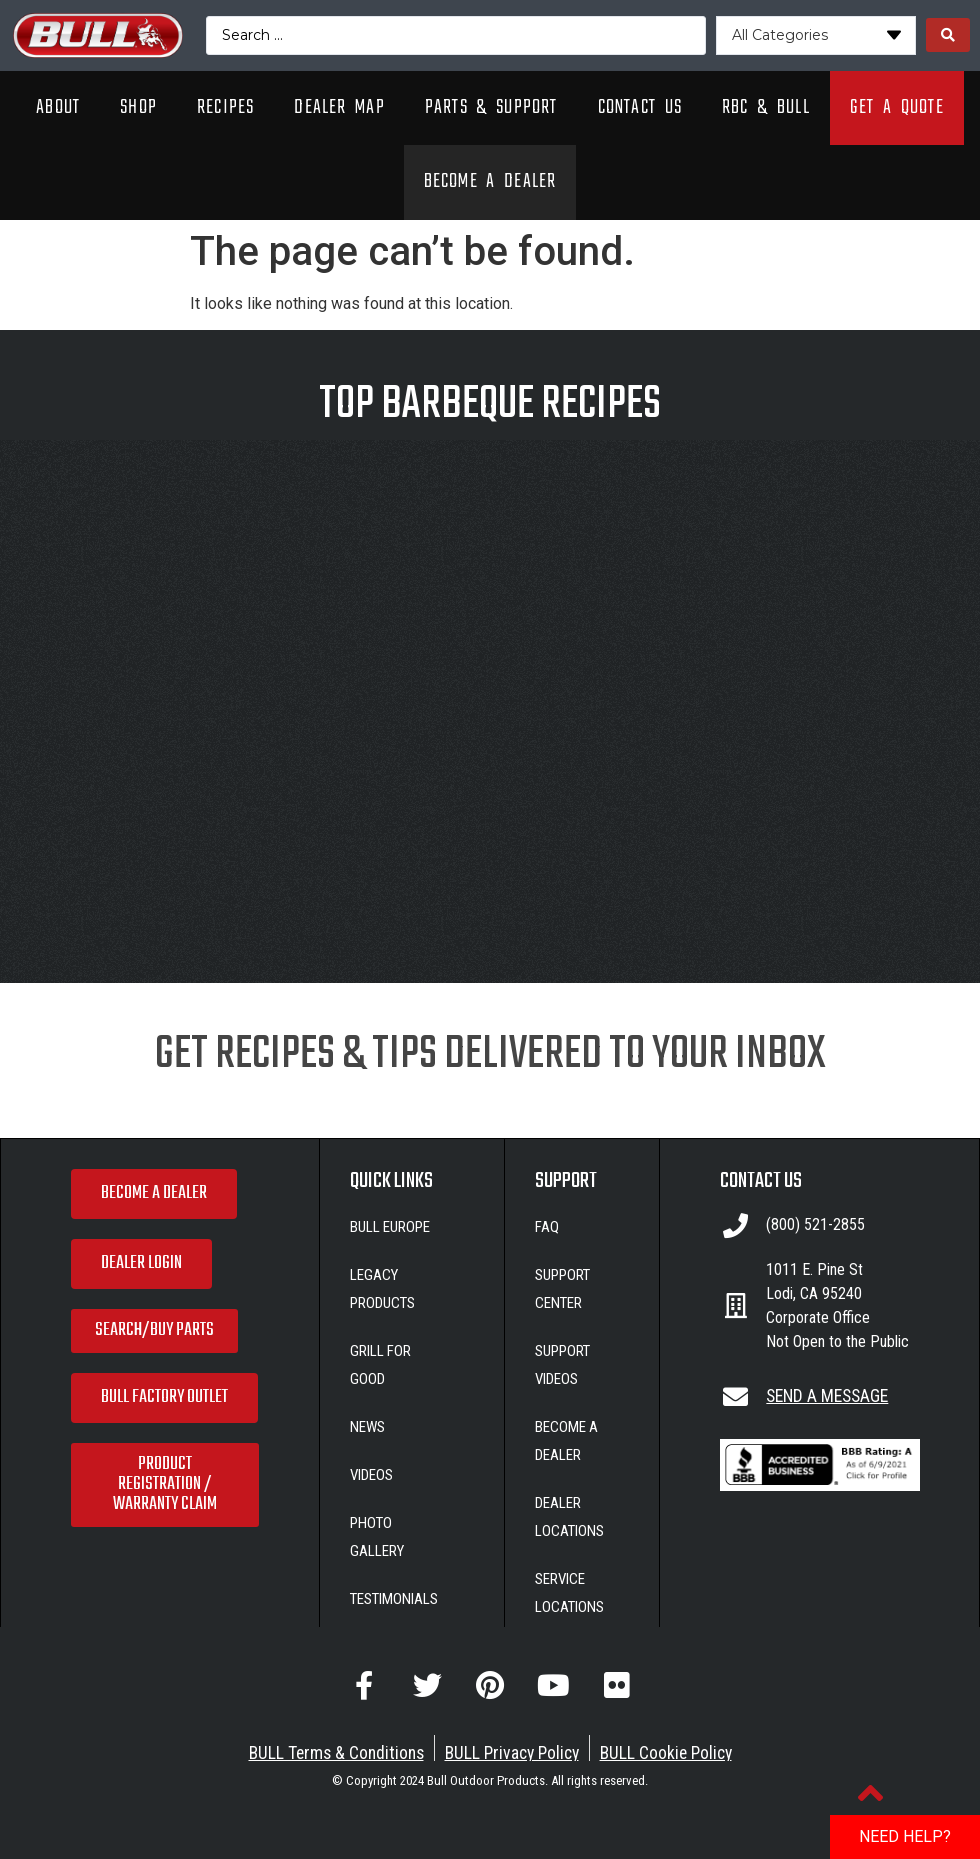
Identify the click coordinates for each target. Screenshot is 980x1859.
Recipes (225, 107)
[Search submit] (948, 35)
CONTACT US (761, 1181)
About (58, 107)
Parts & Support (491, 107)
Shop (138, 107)
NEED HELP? (905, 1836)
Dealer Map (339, 107)
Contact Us (640, 107)
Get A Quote (897, 107)
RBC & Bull (766, 107)
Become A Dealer (490, 181)
